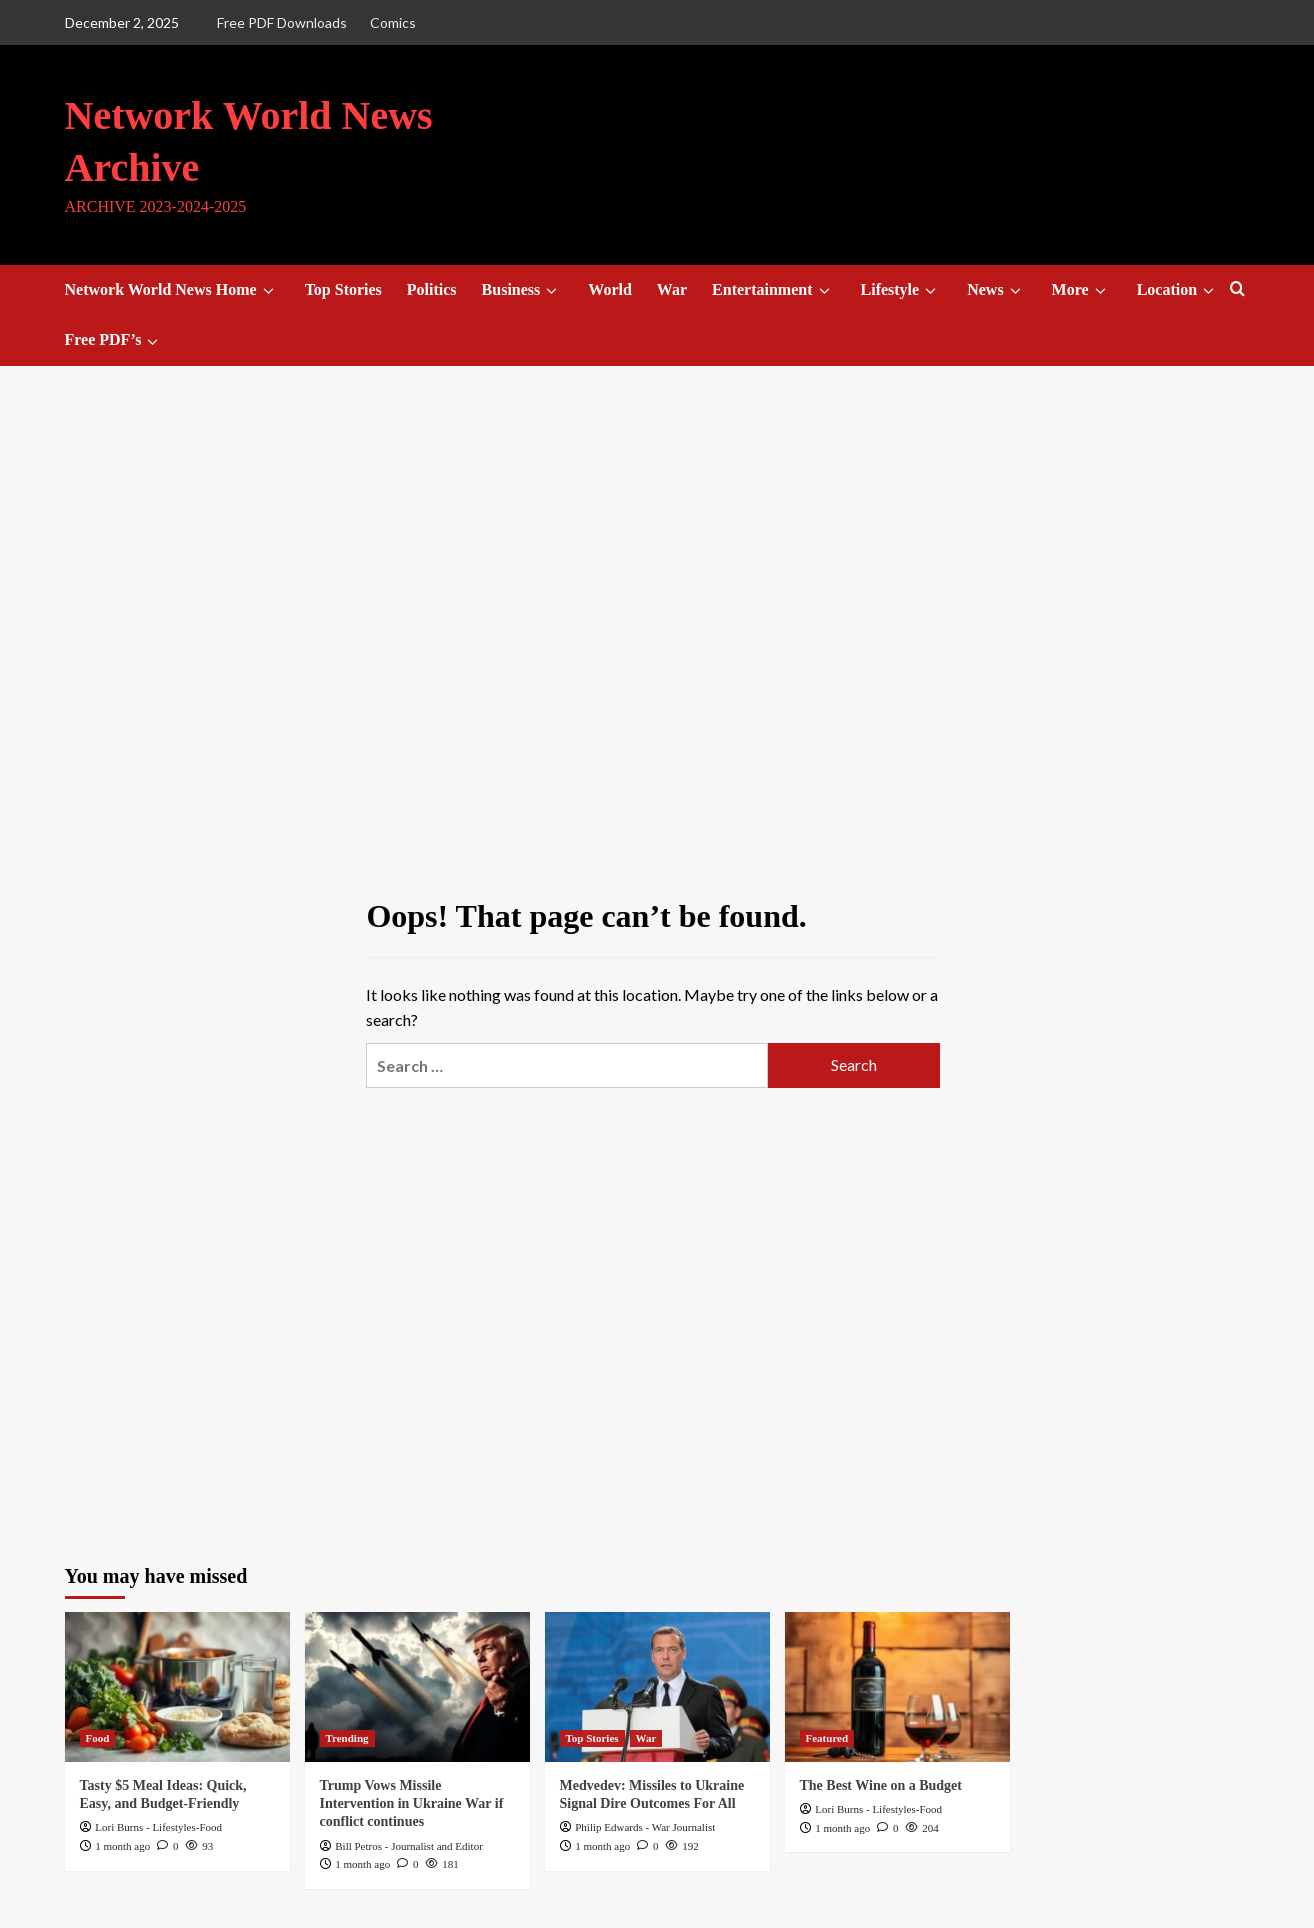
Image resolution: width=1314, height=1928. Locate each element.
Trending (347, 1738)
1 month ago (122, 1846)
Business (523, 290)
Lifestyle (902, 290)
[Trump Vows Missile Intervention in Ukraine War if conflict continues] (417, 1687)
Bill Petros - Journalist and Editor (409, 1846)
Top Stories (343, 289)
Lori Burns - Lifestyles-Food (158, 1827)
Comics (393, 22)
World (610, 289)
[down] (268, 291)
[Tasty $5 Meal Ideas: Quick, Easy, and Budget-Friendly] (177, 1687)
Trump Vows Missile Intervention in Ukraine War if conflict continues (412, 1803)
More (1082, 290)
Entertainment (773, 290)
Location (1178, 290)
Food (98, 1738)
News (996, 290)
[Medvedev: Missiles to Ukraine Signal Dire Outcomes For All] (657, 1687)
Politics (432, 289)
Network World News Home (172, 290)
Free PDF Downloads (282, 22)
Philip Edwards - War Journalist (645, 1827)
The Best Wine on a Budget (881, 1785)
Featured (827, 1738)
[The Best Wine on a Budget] (897, 1687)
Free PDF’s (115, 340)
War (672, 289)
